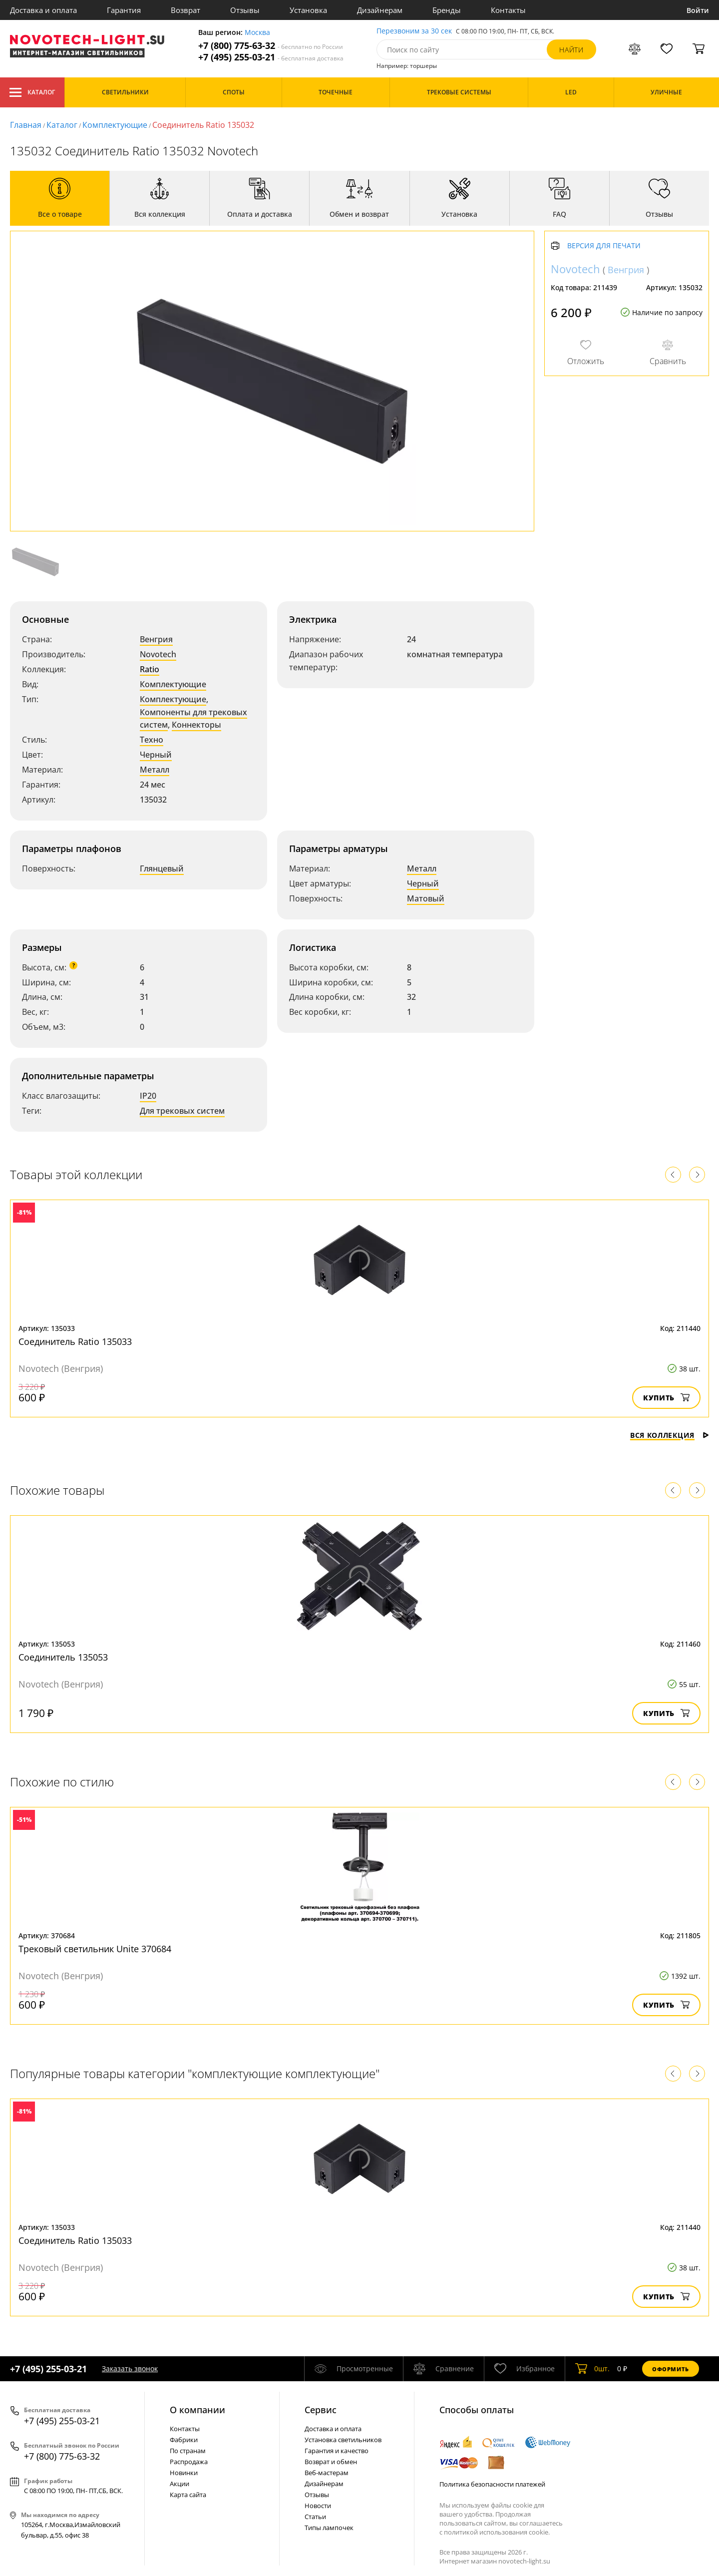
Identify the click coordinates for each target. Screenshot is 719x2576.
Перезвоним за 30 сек (414, 31)
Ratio (149, 669)
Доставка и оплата (43, 10)
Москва (257, 32)
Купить (666, 1397)
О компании (197, 2410)
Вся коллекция (669, 1435)
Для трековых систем (182, 1110)
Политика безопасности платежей (492, 2484)
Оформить (670, 2369)
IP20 (148, 1095)
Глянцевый (162, 868)
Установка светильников (343, 2439)
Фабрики (184, 2439)
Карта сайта (188, 2494)
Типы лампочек (329, 2527)
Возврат (185, 10)
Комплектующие (114, 124)
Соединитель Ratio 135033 (75, 1341)
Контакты (508, 10)
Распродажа (189, 2461)
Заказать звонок (130, 2368)
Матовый (425, 898)
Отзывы (245, 10)
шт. (592, 2369)
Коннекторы (196, 724)
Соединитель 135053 (63, 1657)
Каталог (32, 92)
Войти (698, 10)
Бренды (446, 10)
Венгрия (156, 639)
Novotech (158, 654)
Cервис (321, 2410)
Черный (156, 754)
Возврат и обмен (331, 2461)
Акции (179, 2483)
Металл (154, 769)
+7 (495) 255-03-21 (271, 57)
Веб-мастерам (327, 2472)
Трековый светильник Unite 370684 (94, 1949)
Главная (25, 124)
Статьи (315, 2516)
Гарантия (124, 10)
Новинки (184, 2472)
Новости (318, 2505)
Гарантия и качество (336, 2450)
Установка (308, 10)
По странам (188, 2450)
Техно (151, 739)
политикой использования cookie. (497, 2532)
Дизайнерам (379, 10)
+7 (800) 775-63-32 (270, 45)
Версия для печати (604, 246)
